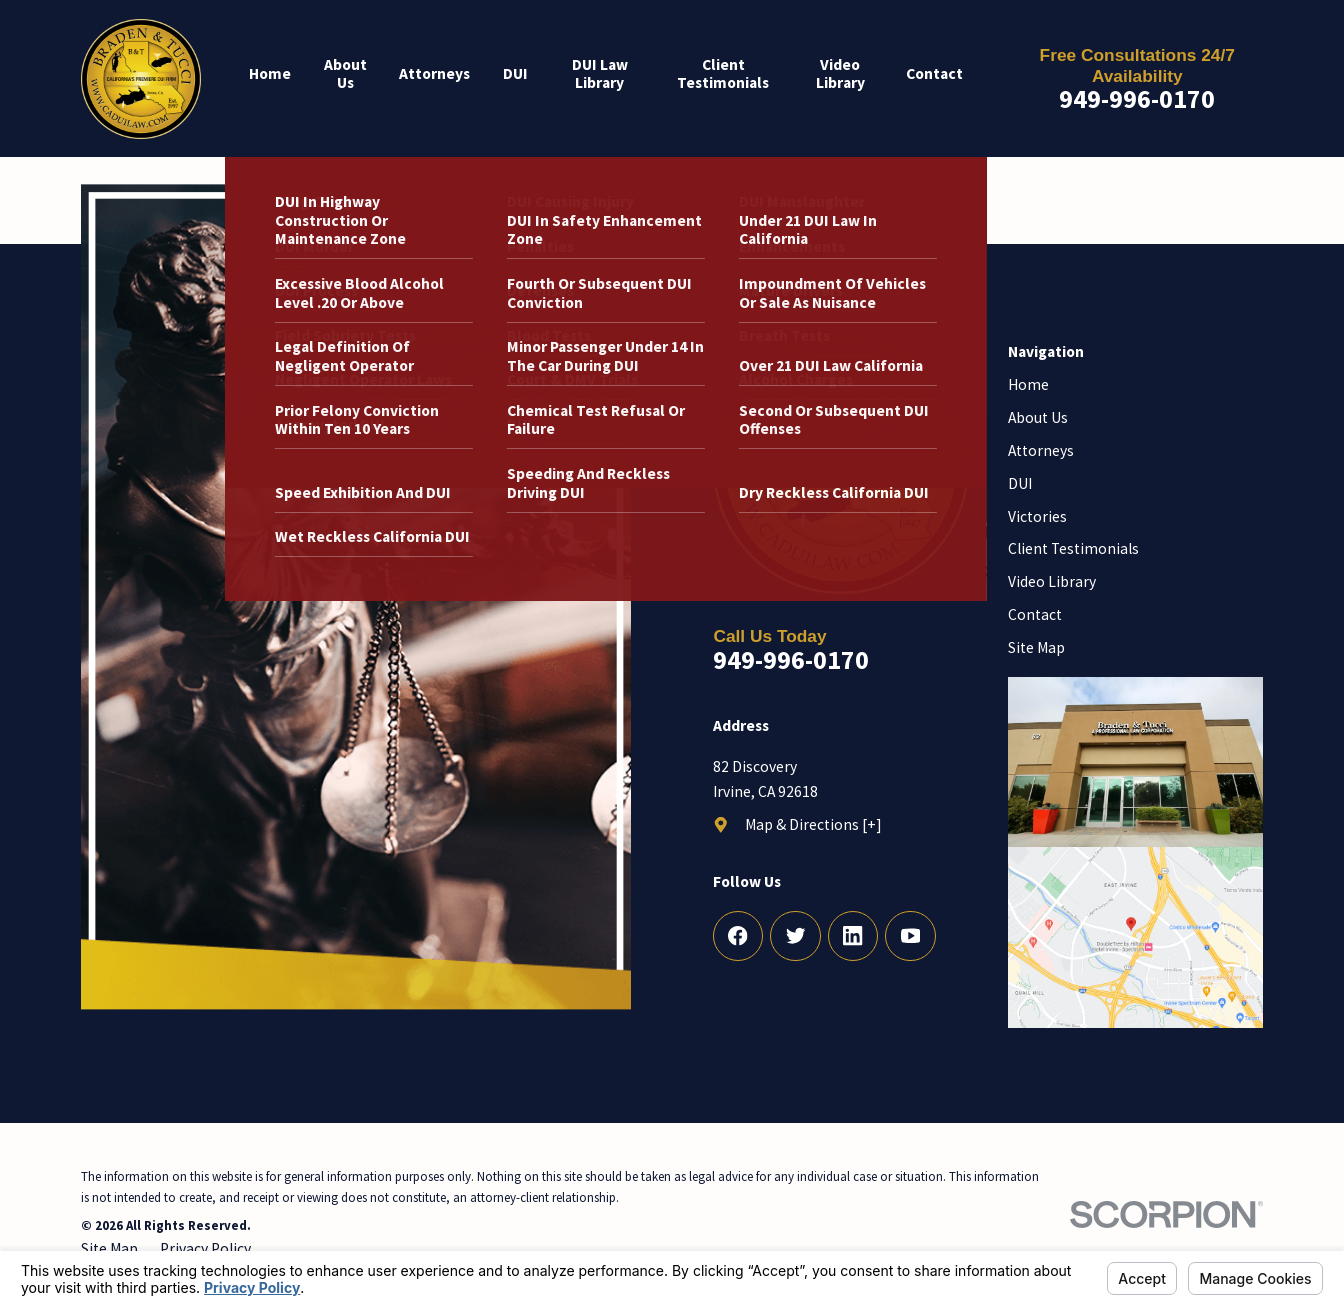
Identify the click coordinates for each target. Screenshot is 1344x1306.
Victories (1037, 516)
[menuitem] (278, 78)
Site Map (1036, 647)
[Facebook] (738, 936)
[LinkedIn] (853, 936)
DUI (1020, 483)
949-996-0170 (1137, 99)
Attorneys (1041, 450)
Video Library (1052, 581)
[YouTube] (910, 936)
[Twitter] (795, 936)
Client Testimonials (1073, 548)
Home (1028, 384)
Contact (1035, 614)
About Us (1038, 417)
